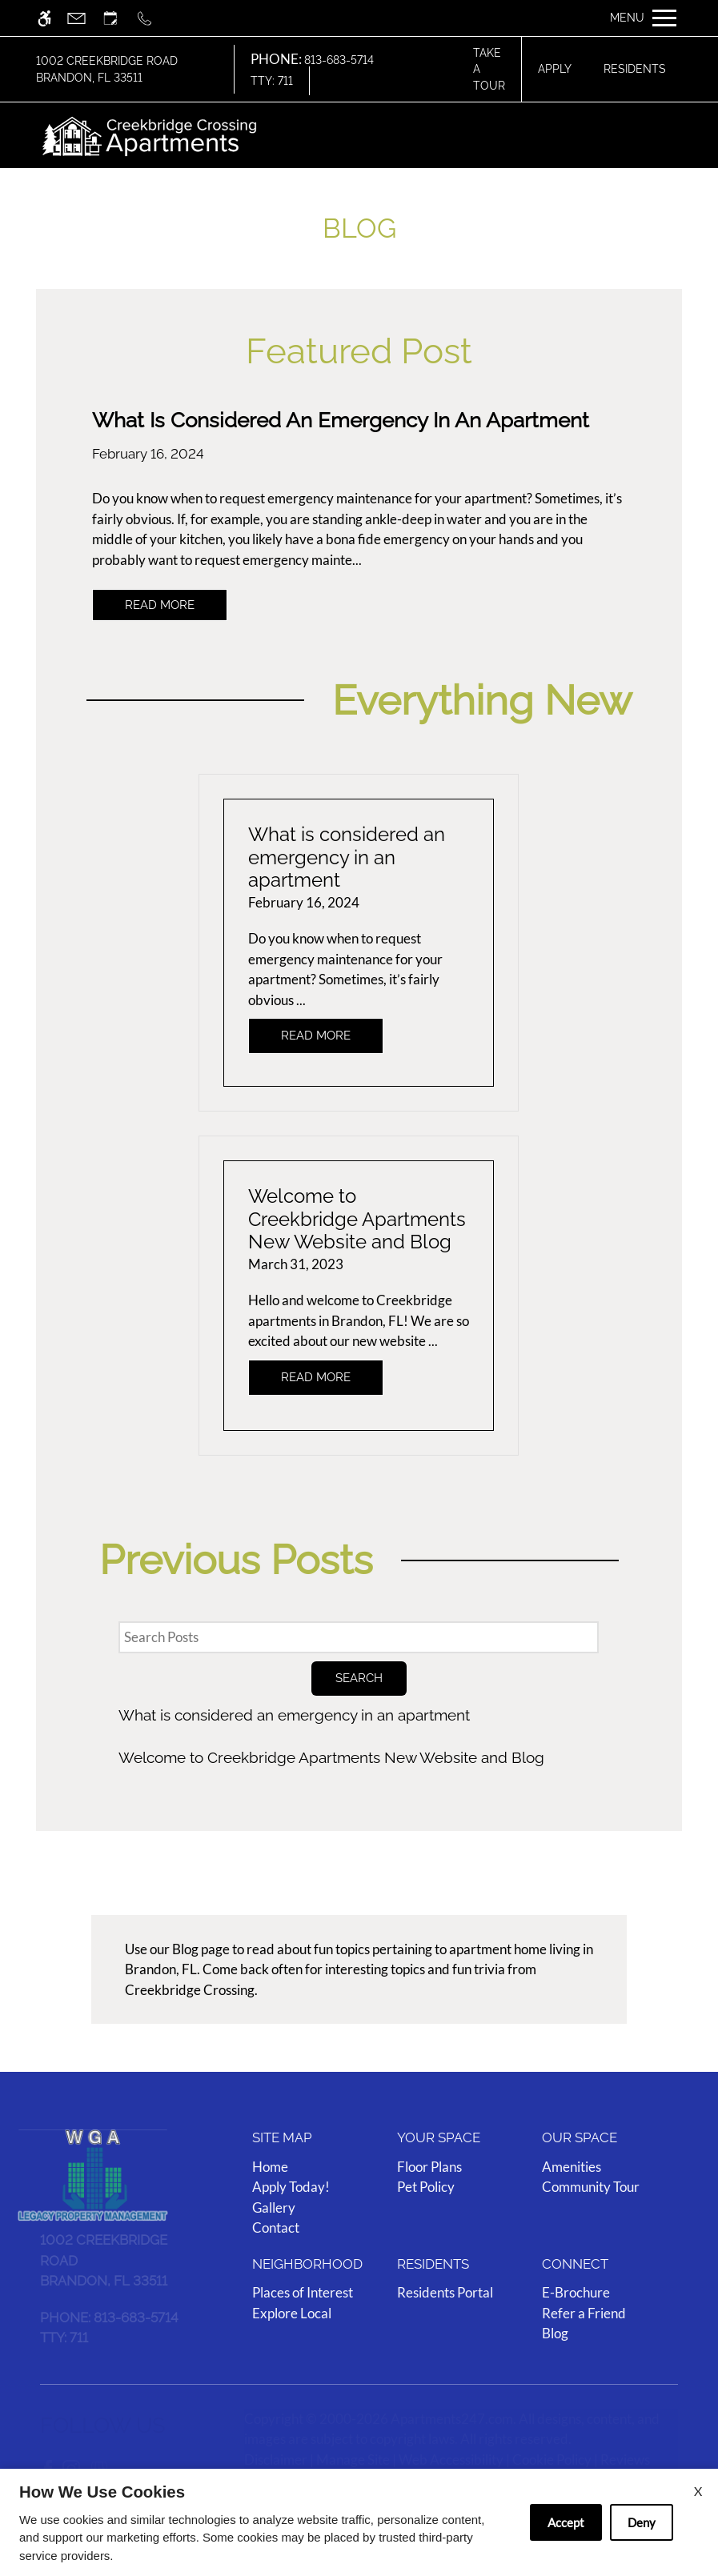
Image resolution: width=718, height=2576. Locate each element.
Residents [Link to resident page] (635, 68)
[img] (149, 135)
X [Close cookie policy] (698, 2490)
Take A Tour (489, 69)
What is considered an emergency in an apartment (294, 1715)
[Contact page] (83, 18)
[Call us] (151, 18)
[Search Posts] (358, 1637)
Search (359, 1678)
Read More (160, 605)
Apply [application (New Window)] (555, 68)
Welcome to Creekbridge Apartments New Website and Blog (331, 1757)
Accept (566, 2522)
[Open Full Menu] (643, 18)
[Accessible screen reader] (51, 18)
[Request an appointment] (117, 18)
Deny (642, 2522)
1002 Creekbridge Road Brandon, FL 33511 (107, 68)
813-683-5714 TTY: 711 (312, 70)
